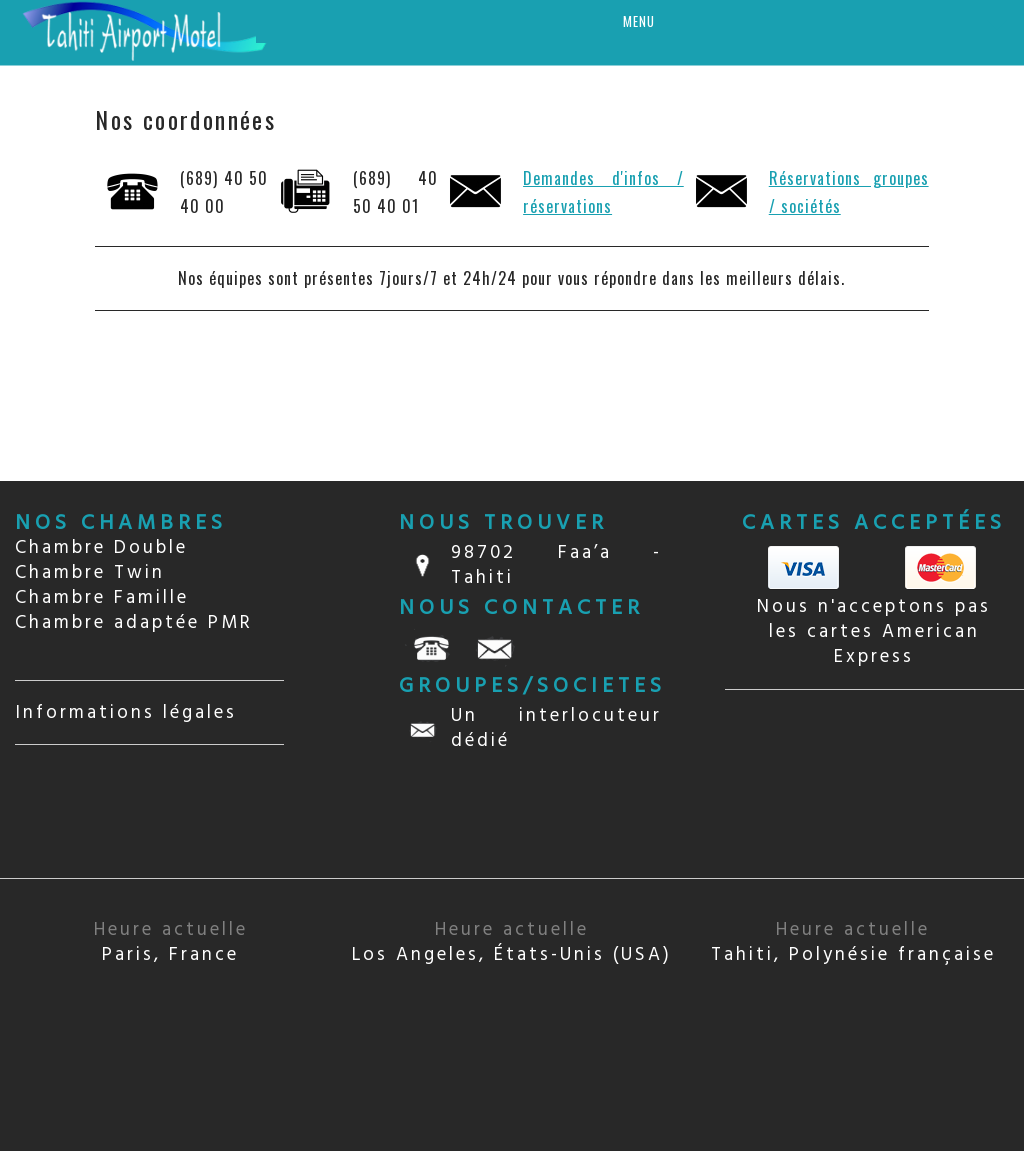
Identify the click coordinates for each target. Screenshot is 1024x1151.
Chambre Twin (90, 573)
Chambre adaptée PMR (134, 623)
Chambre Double (101, 548)
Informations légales (126, 713)
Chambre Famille (102, 598)
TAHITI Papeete (874, 785)
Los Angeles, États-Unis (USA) (512, 942)
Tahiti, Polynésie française (853, 942)
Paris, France (171, 942)
